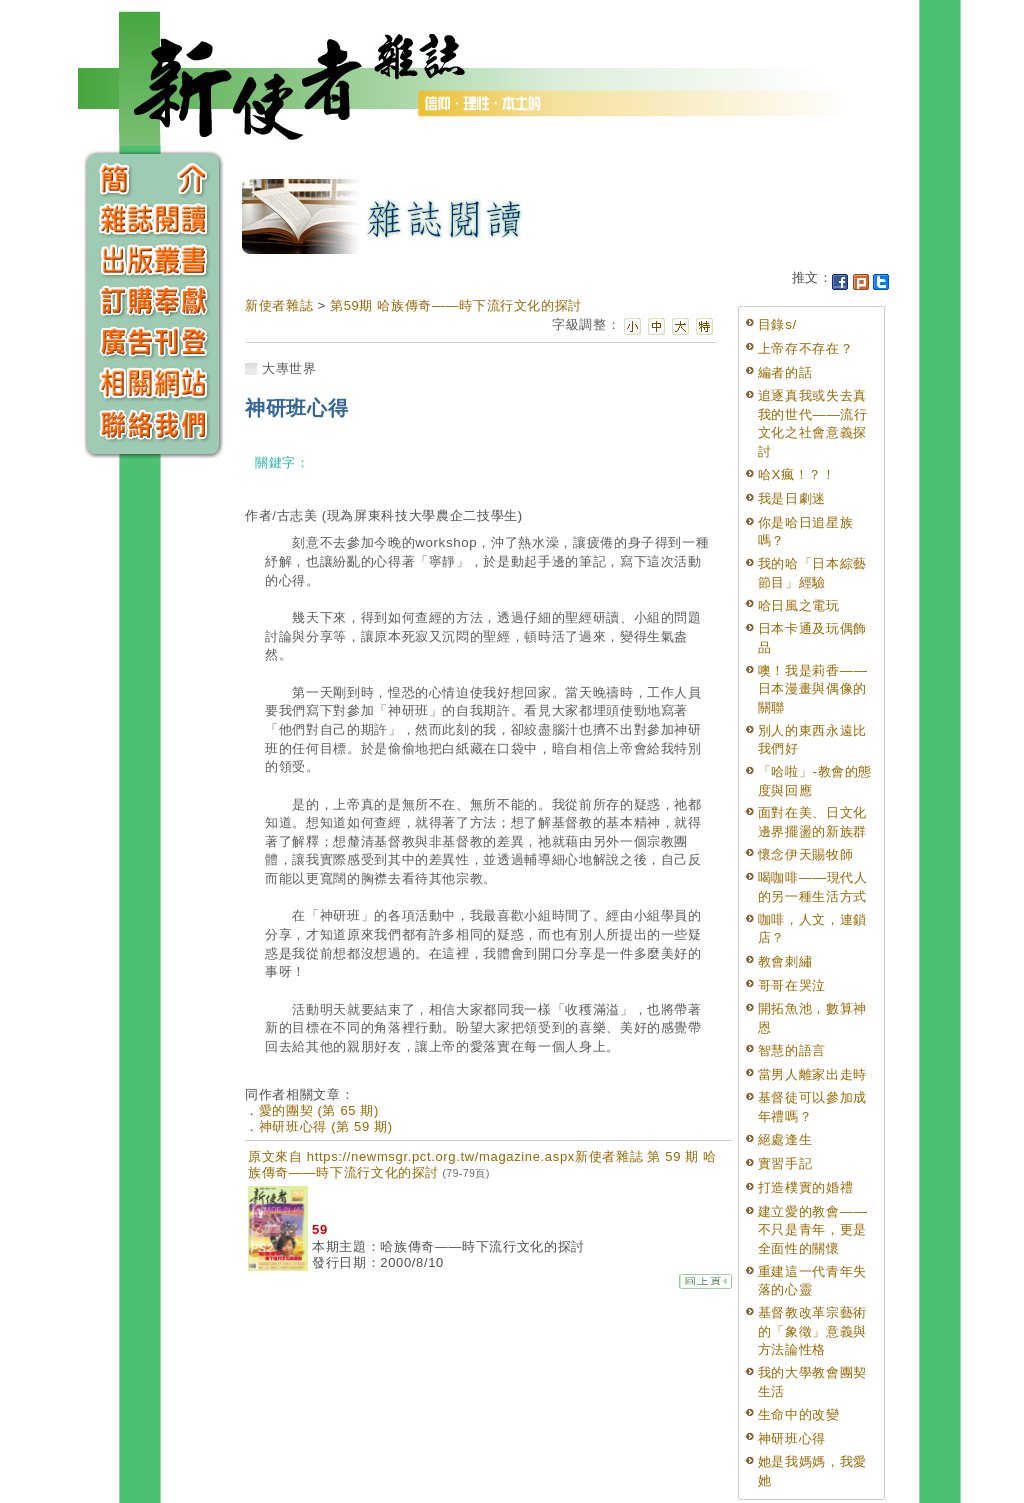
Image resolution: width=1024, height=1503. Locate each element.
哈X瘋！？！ (797, 474)
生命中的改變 (799, 1414)
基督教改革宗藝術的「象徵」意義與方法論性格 (812, 1331)
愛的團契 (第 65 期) (319, 1110)
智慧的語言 (792, 1050)
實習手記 (785, 1163)
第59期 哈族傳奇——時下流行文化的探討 (456, 305)
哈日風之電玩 (799, 605)
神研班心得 (792, 1438)
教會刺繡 (785, 961)
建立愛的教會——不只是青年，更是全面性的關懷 (813, 1230)
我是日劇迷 (792, 498)
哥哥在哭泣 (792, 985)
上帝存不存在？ (806, 348)
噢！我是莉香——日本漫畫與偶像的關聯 (813, 689)
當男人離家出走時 (812, 1074)
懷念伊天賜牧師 (806, 854)
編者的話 (785, 372)
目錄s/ (777, 324)
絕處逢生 (785, 1139)
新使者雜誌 (279, 305)
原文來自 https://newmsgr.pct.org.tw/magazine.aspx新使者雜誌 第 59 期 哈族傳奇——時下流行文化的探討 (482, 1164)
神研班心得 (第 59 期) (326, 1126)
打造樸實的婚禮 (806, 1187)
